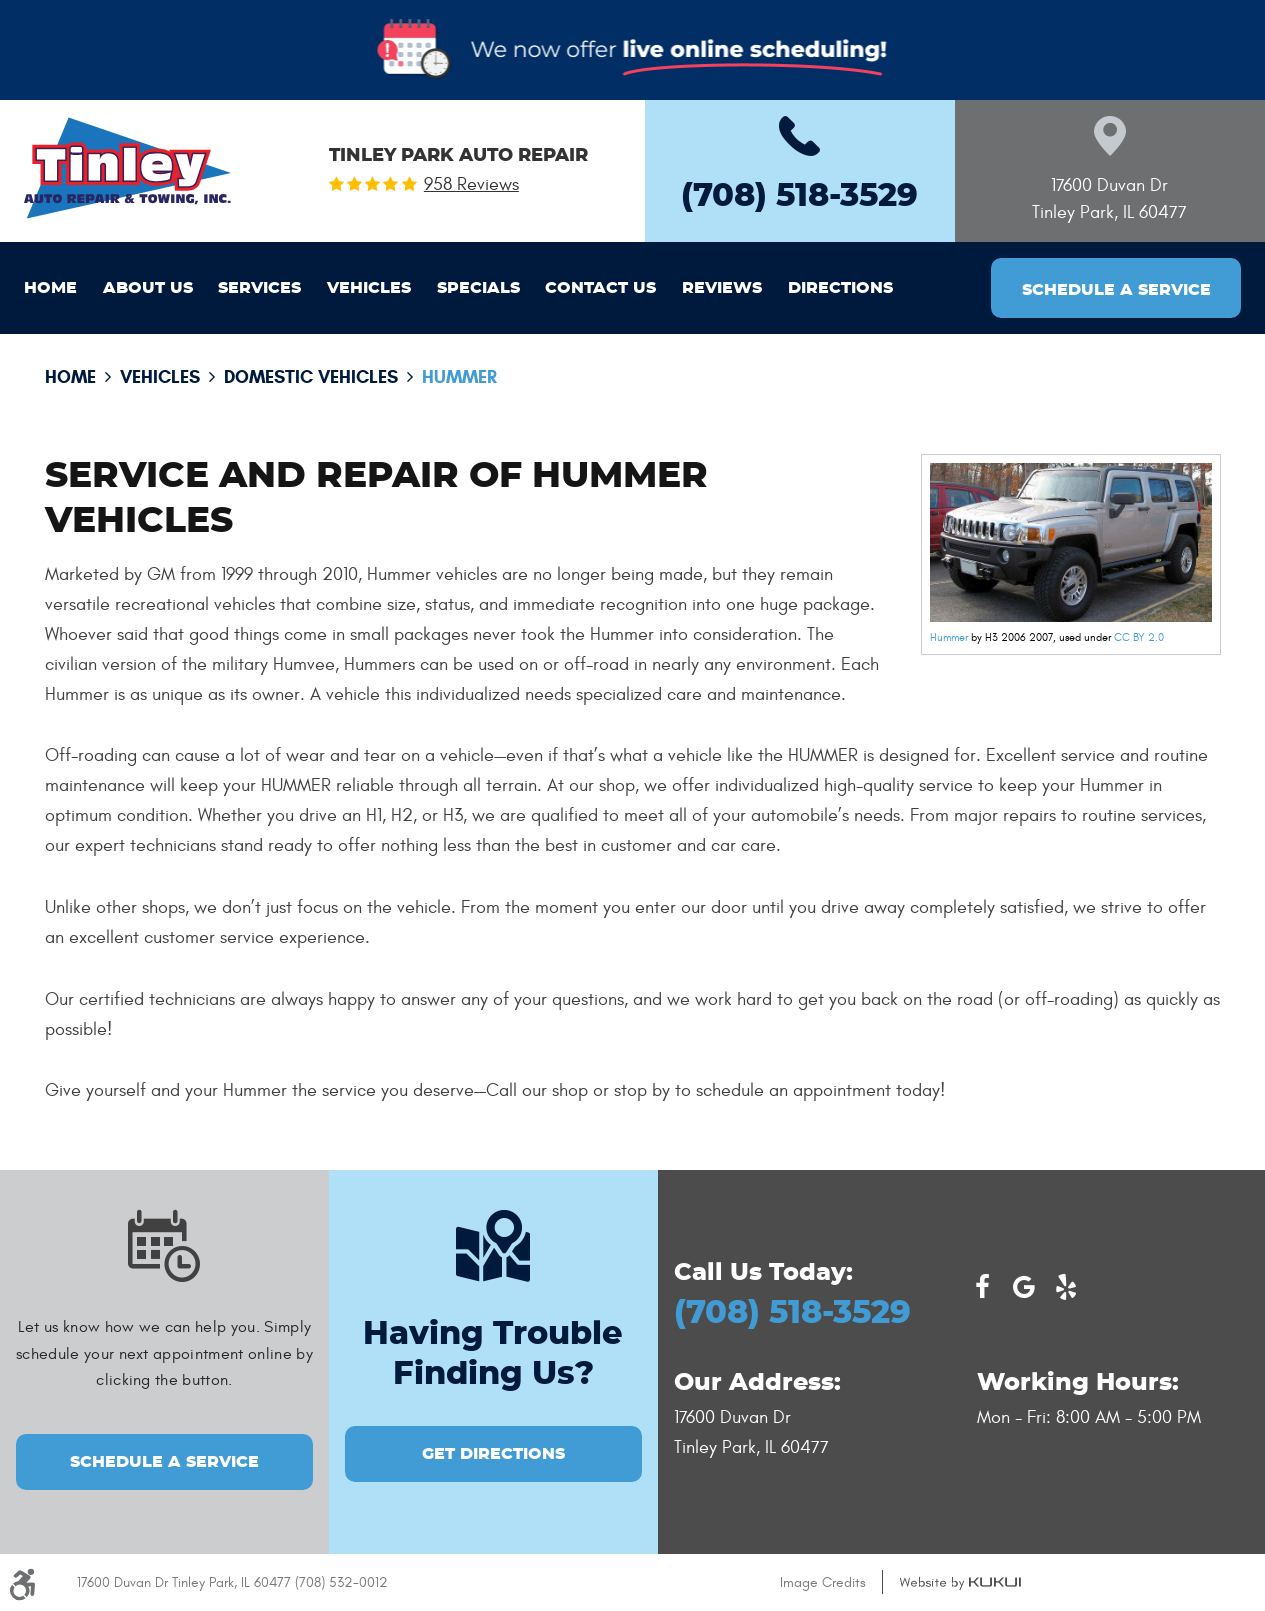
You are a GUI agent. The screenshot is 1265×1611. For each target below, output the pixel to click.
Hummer (459, 377)
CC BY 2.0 (1139, 637)
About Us (148, 288)
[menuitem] (50, 288)
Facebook (982, 1287)
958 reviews (471, 185)
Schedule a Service (1116, 290)
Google (1024, 1287)
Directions (840, 288)
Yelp (1066, 1287)
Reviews (722, 288)
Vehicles (369, 288)
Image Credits (823, 1582)
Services (259, 288)
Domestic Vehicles (311, 377)
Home (50, 288)
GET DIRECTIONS (493, 1454)
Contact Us (600, 288)
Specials (478, 288)
